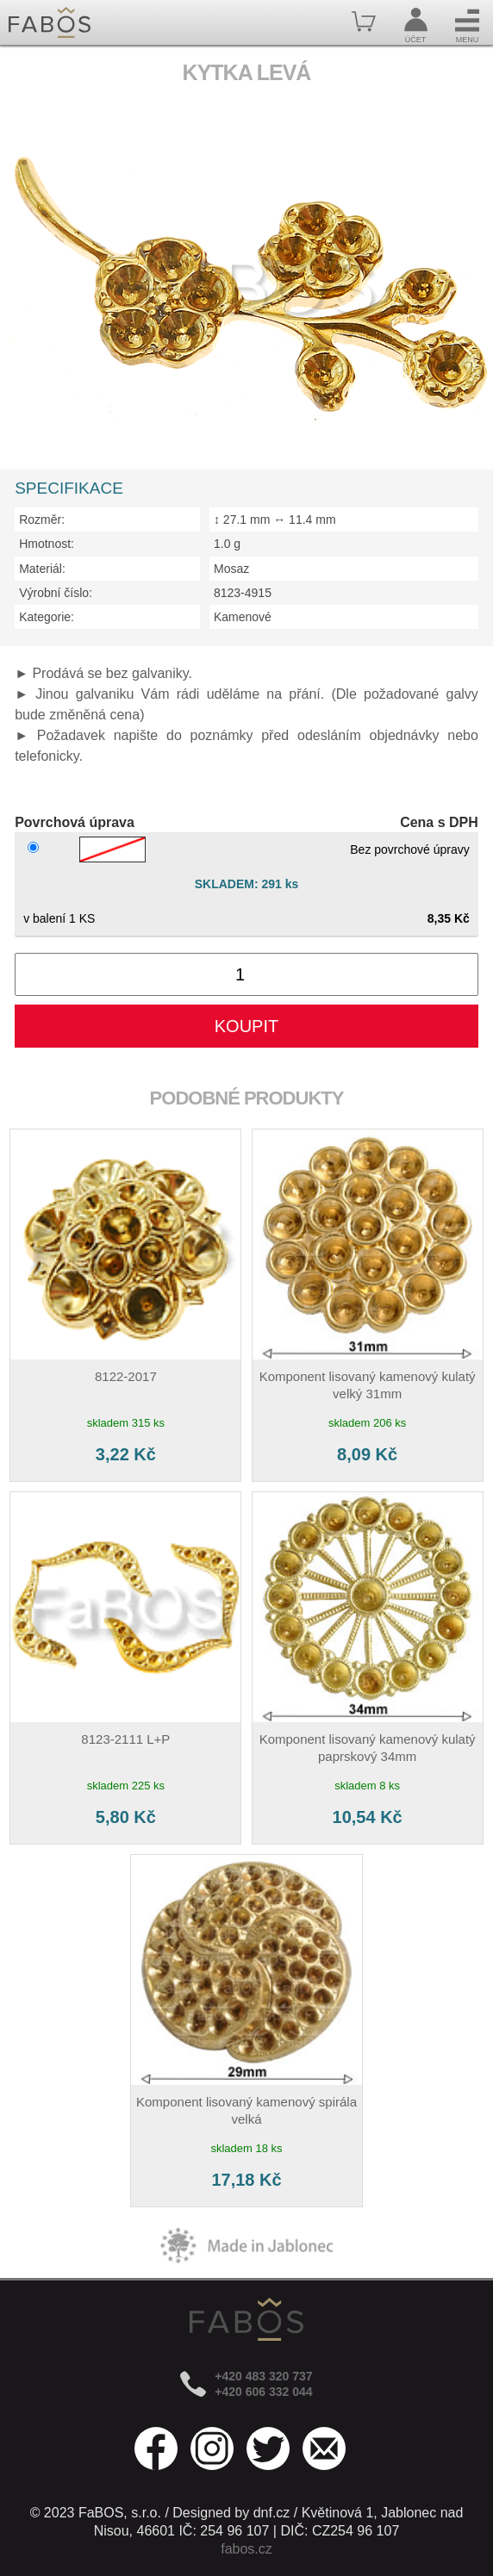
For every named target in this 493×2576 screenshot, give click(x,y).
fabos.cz (246, 2549)
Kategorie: (46, 617)
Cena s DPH (439, 822)
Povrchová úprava (74, 822)
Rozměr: (42, 519)
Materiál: (42, 569)
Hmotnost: (46, 544)
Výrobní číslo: (55, 593)
